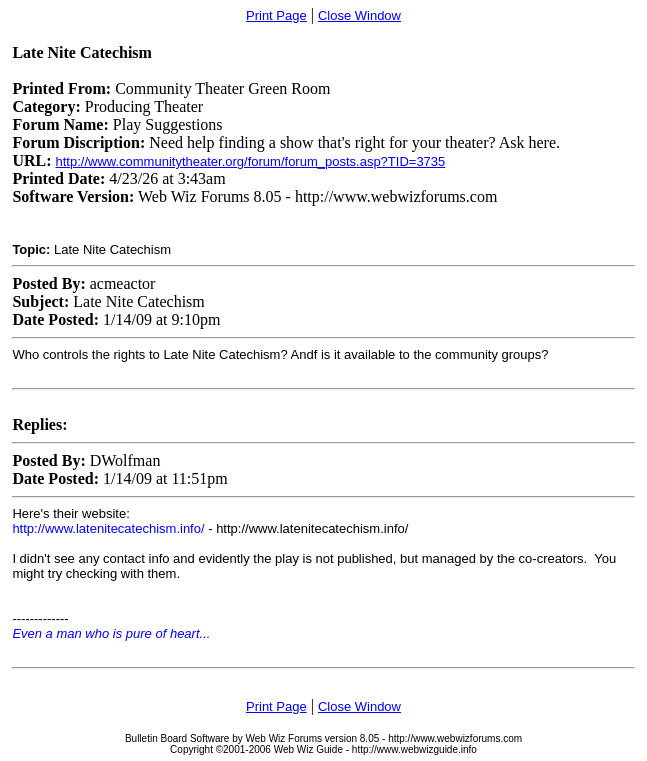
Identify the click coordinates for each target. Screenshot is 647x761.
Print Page (276, 15)
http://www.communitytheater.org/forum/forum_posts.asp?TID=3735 (250, 161)
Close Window (359, 15)
